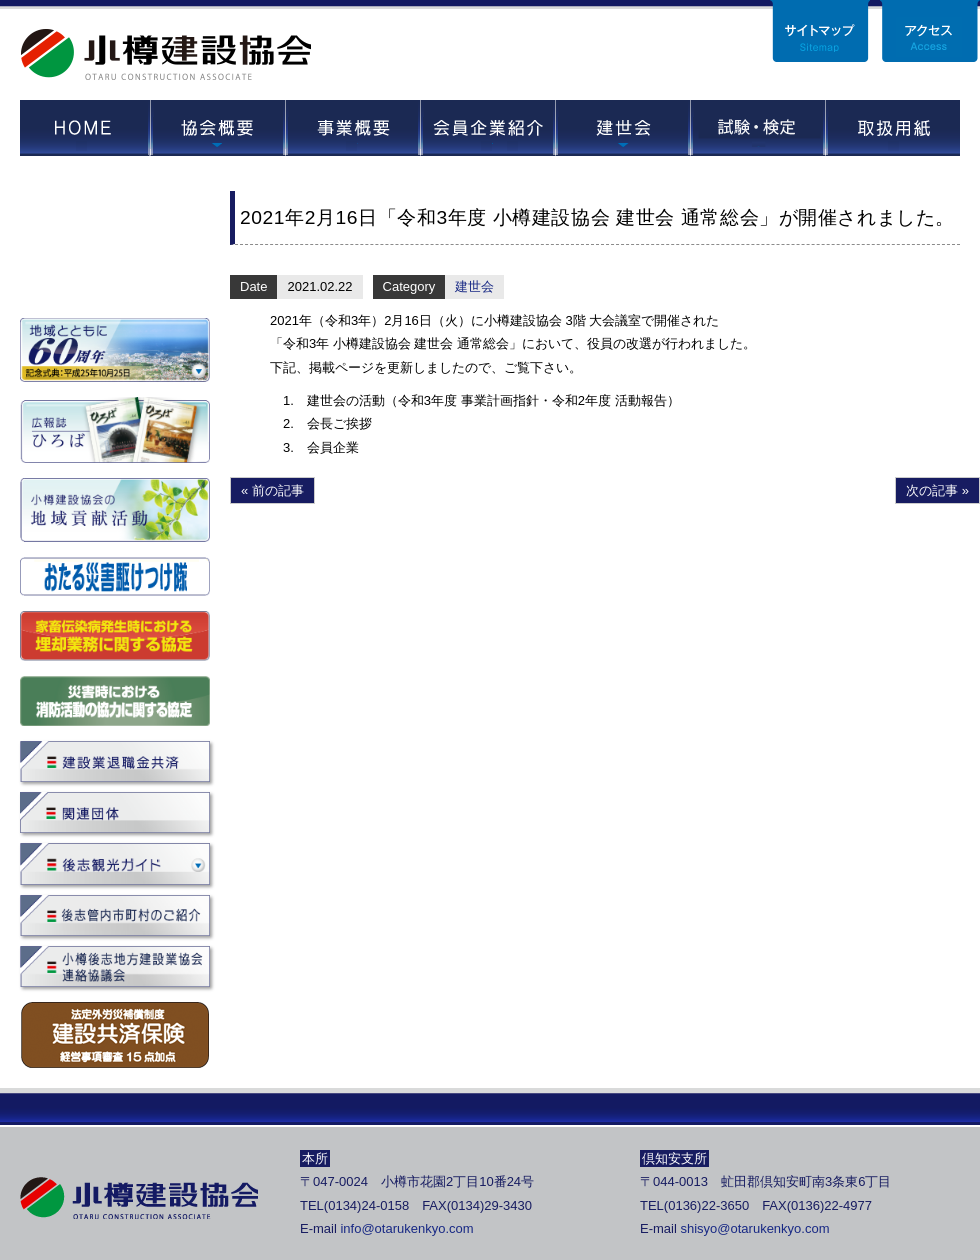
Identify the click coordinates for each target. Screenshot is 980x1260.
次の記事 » (937, 490)
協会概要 (217, 128)
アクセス (930, 31)
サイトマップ (820, 31)
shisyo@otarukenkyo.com (754, 1228)
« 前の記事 (272, 490)
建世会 (622, 128)
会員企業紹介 (487, 128)
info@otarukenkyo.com (406, 1228)
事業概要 (352, 128)
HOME (85, 128)
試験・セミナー (757, 128)
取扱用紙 (892, 128)
